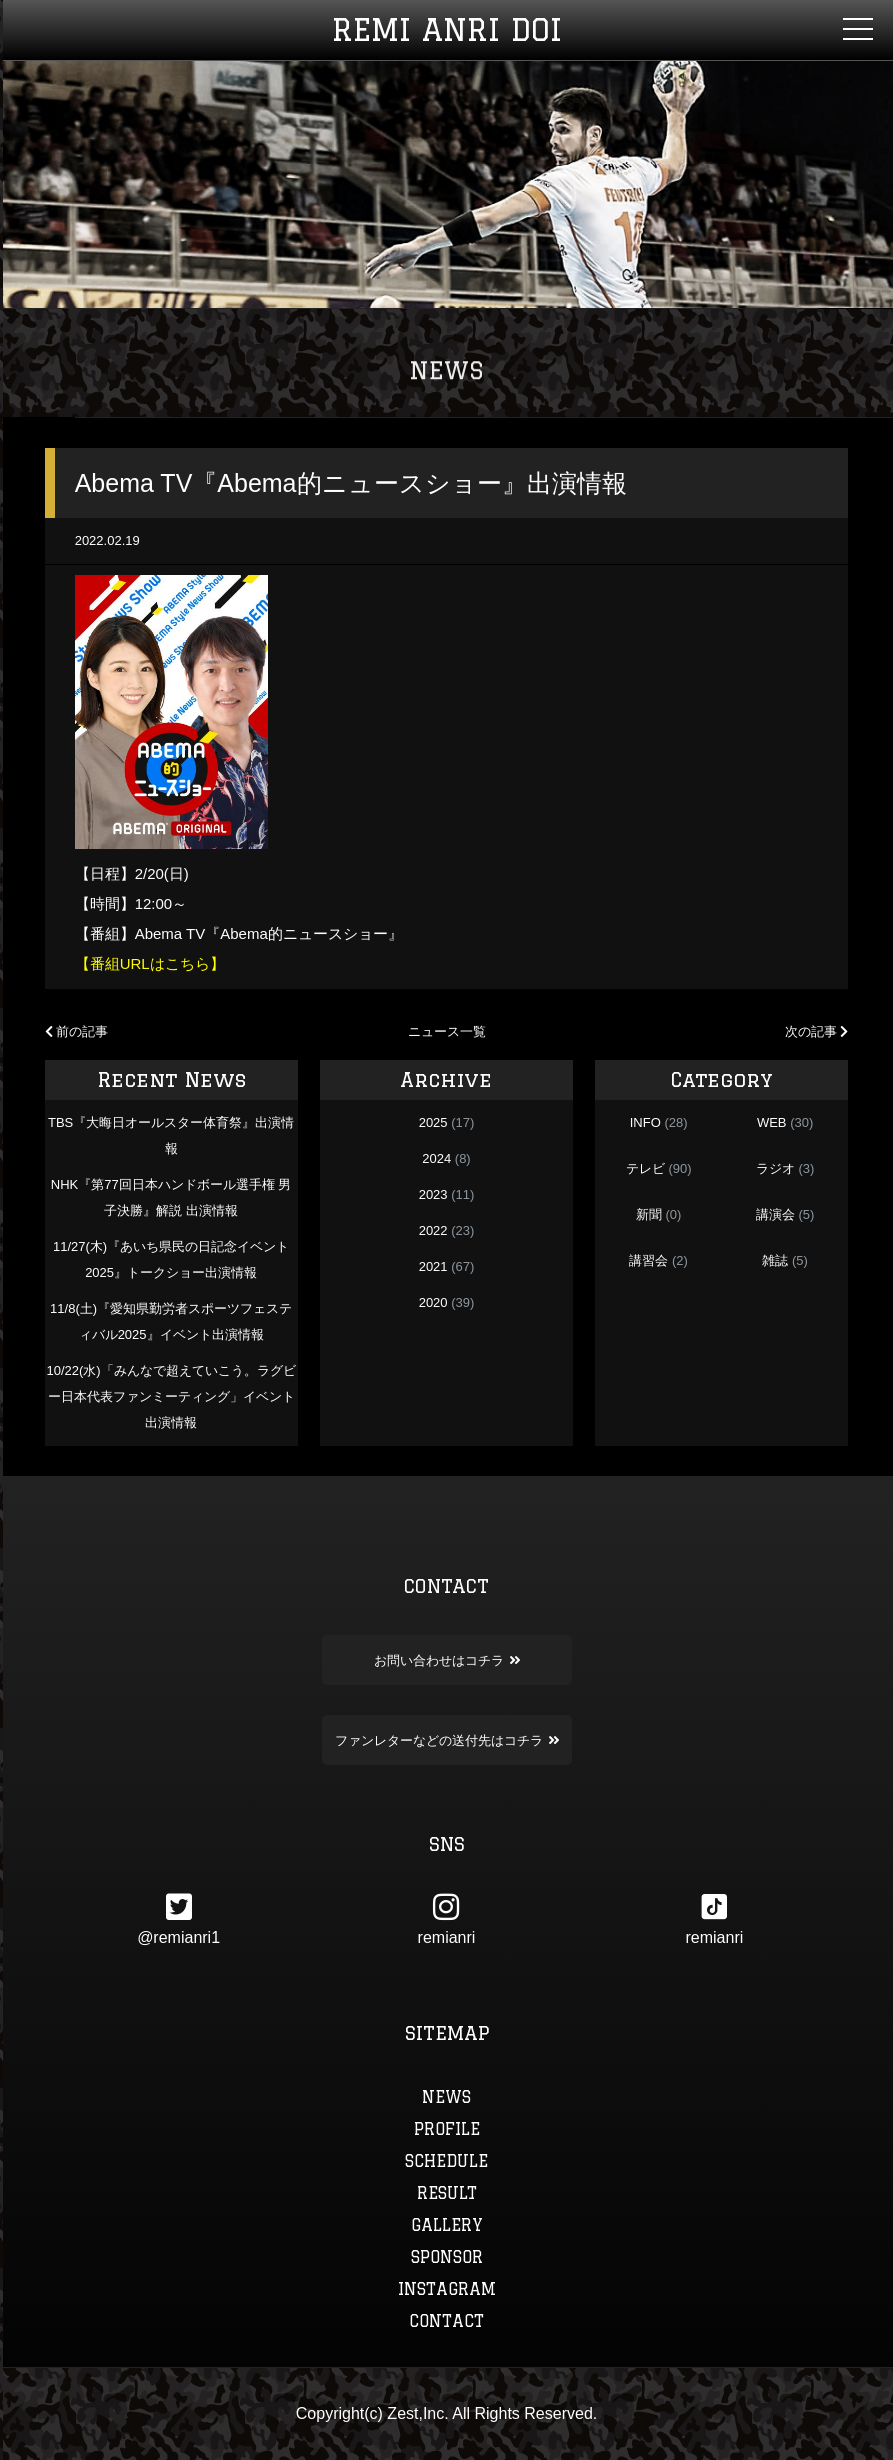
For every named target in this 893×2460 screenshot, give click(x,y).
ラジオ (775, 1168)
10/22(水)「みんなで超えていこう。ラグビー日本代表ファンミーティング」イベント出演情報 (171, 1396)
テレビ (645, 1168)
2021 (433, 1266)
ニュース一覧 (447, 1031)
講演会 (775, 1214)
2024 (436, 1158)
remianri (447, 1919)
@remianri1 (179, 1919)
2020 (433, 1302)
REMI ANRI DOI (447, 29)
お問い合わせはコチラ (447, 1660)
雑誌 (775, 1260)
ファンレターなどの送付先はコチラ (447, 1740)
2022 (433, 1230)
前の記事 (77, 1031)
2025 (433, 1122)
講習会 (648, 1260)
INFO (645, 1122)
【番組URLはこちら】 (150, 963)
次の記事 (817, 1031)
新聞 (649, 1214)
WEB (772, 1122)
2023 (433, 1194)
